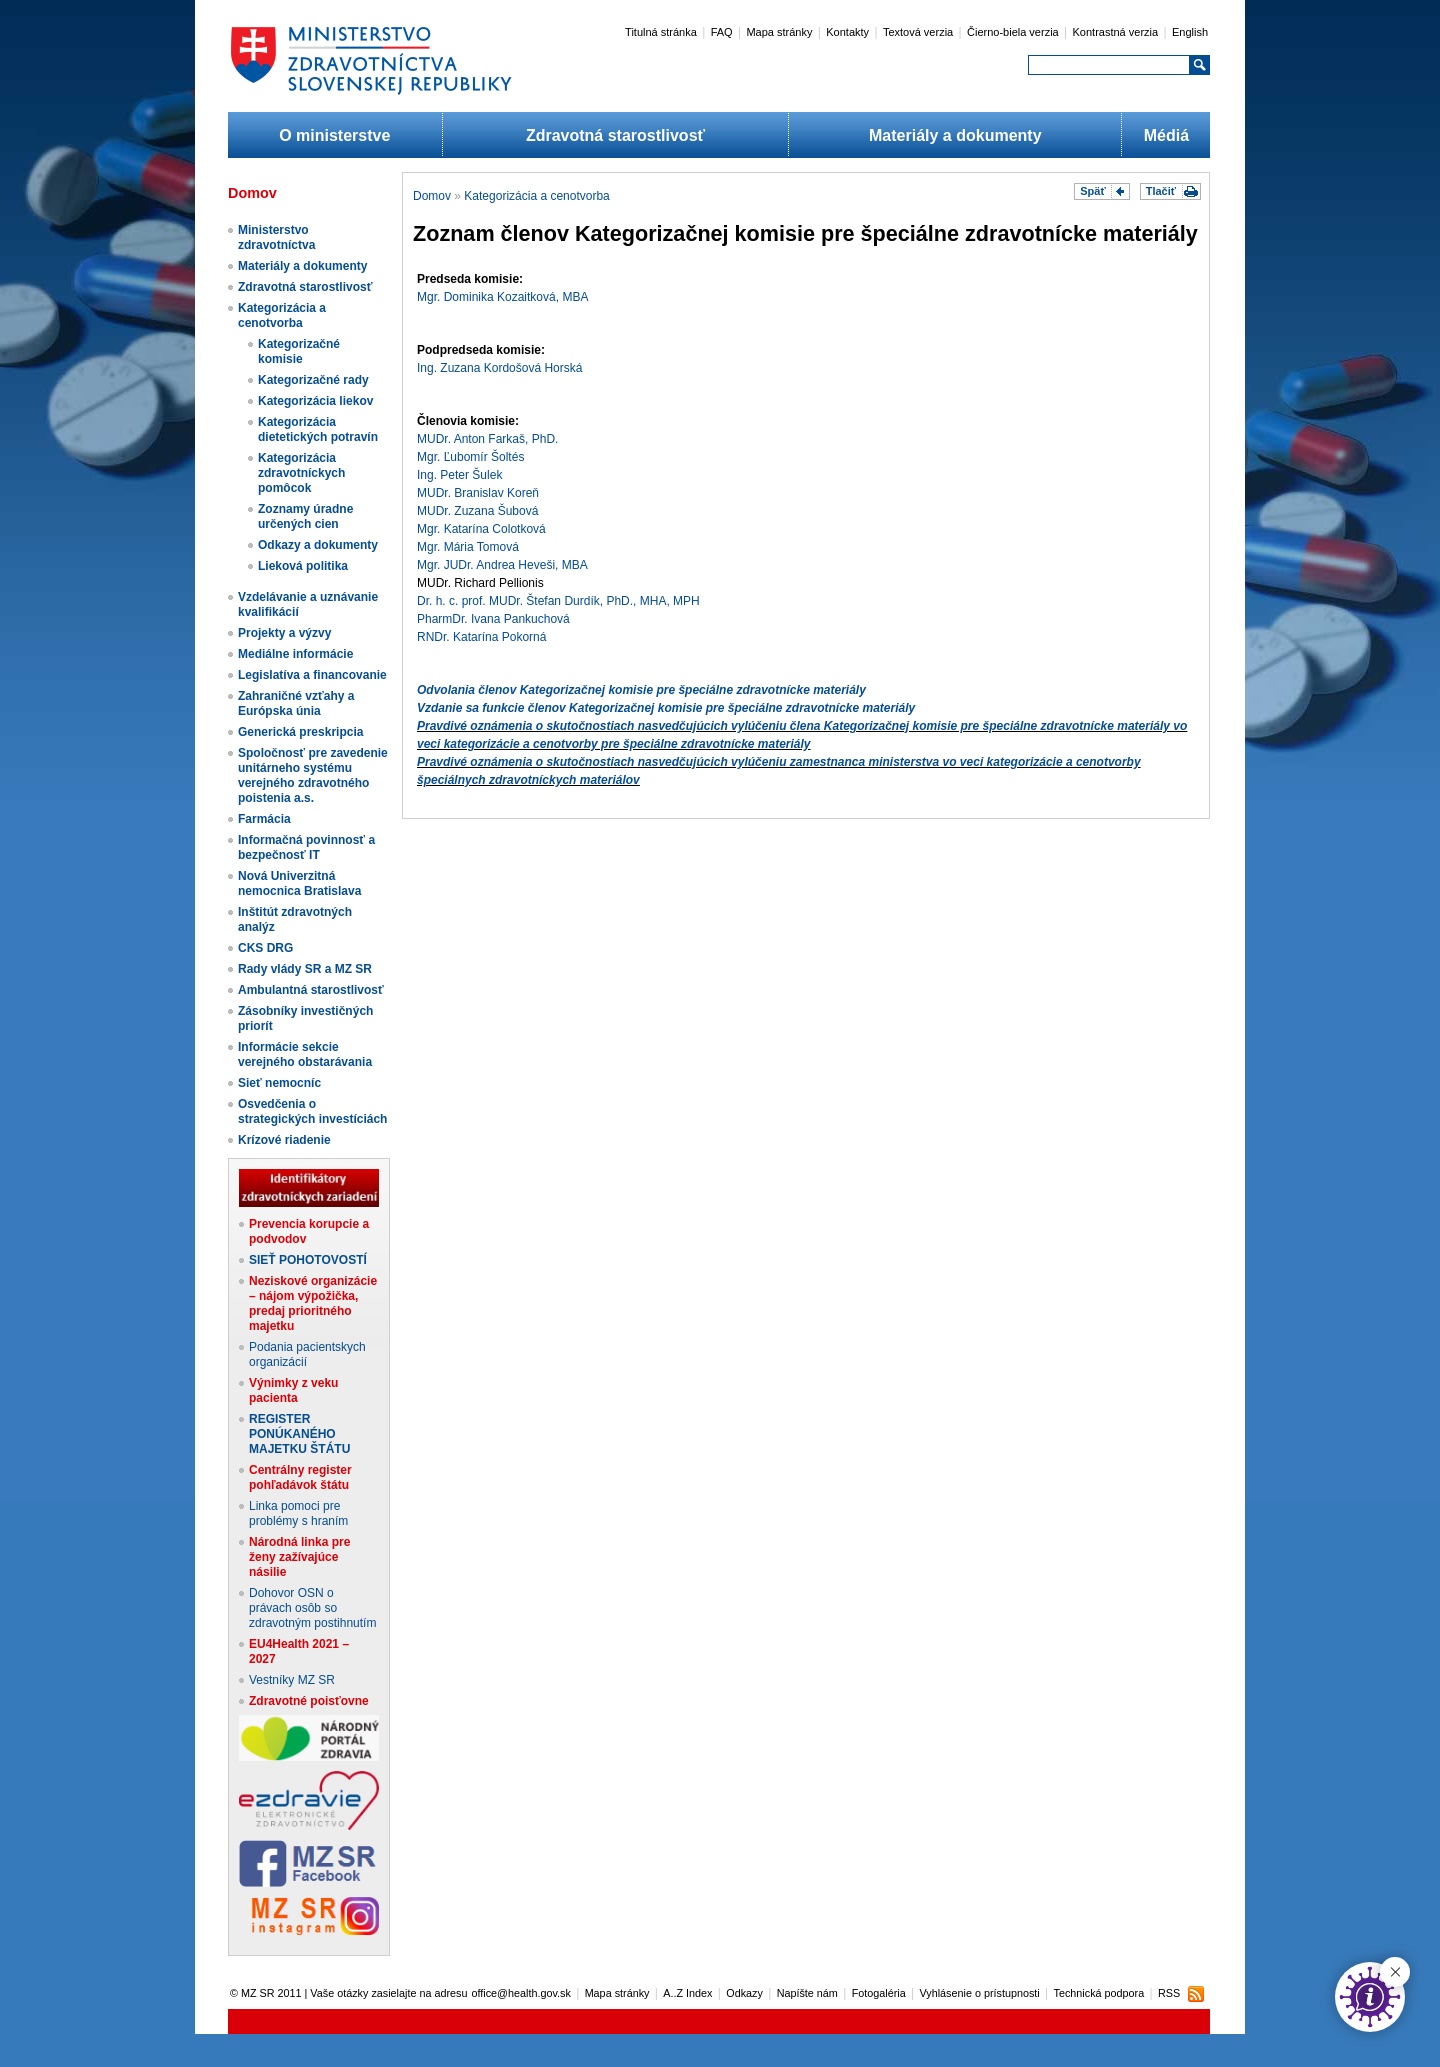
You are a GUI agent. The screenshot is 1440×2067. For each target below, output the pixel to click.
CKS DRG (265, 948)
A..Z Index (687, 1993)
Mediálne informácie (295, 654)
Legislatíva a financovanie (312, 675)
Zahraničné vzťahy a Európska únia (296, 703)
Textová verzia (918, 32)
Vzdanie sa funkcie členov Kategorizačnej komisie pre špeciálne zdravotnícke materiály (666, 708)
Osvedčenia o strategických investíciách (312, 1111)
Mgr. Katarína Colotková (481, 529)
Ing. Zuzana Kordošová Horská (499, 368)
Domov (432, 196)
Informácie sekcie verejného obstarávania (305, 1054)
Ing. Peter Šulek (459, 475)
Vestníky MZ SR (292, 1680)
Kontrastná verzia (1116, 32)
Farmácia (264, 819)
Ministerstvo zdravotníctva (276, 237)
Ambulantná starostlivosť (311, 990)
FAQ (722, 32)
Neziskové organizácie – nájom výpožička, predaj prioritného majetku (313, 1303)
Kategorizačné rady (313, 380)
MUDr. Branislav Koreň (478, 493)
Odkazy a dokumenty (318, 545)
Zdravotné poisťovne (309, 1701)
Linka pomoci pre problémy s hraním (298, 1513)
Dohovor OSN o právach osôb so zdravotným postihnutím (312, 1608)
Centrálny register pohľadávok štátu (300, 1477)
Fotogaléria (879, 1993)
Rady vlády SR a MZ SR (305, 969)
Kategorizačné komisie (299, 351)
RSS (1169, 1993)
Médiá (1166, 135)
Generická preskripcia (300, 732)
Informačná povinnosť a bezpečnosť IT (306, 847)
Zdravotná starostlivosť (615, 135)
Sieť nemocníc (279, 1083)
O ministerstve (334, 135)
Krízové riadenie (284, 1140)
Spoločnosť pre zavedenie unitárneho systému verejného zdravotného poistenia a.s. (313, 775)
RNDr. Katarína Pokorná (481, 637)
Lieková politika (303, 566)
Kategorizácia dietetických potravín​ (318, 429)
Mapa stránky (779, 32)
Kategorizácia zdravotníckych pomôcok (301, 473)
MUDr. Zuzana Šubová (477, 511)
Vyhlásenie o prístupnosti (980, 1993)
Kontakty (847, 32)
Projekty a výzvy (284, 633)
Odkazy (744, 1993)
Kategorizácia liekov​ (315, 401)
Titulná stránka (661, 32)
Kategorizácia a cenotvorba (282, 315)
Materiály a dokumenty (955, 135)
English (1190, 32)
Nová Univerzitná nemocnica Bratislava (299, 883)
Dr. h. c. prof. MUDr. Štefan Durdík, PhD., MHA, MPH (558, 601)
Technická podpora (1099, 1993)
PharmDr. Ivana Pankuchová (493, 619)
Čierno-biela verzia (1013, 32)
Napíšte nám (807, 1993)
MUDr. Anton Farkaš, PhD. (487, 439)
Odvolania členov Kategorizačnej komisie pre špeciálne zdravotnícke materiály (641, 690)
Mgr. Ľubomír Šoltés (470, 457)
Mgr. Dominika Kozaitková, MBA (502, 297)
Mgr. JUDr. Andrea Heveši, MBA (502, 565)
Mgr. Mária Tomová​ (468, 547)
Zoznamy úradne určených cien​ (305, 516)
